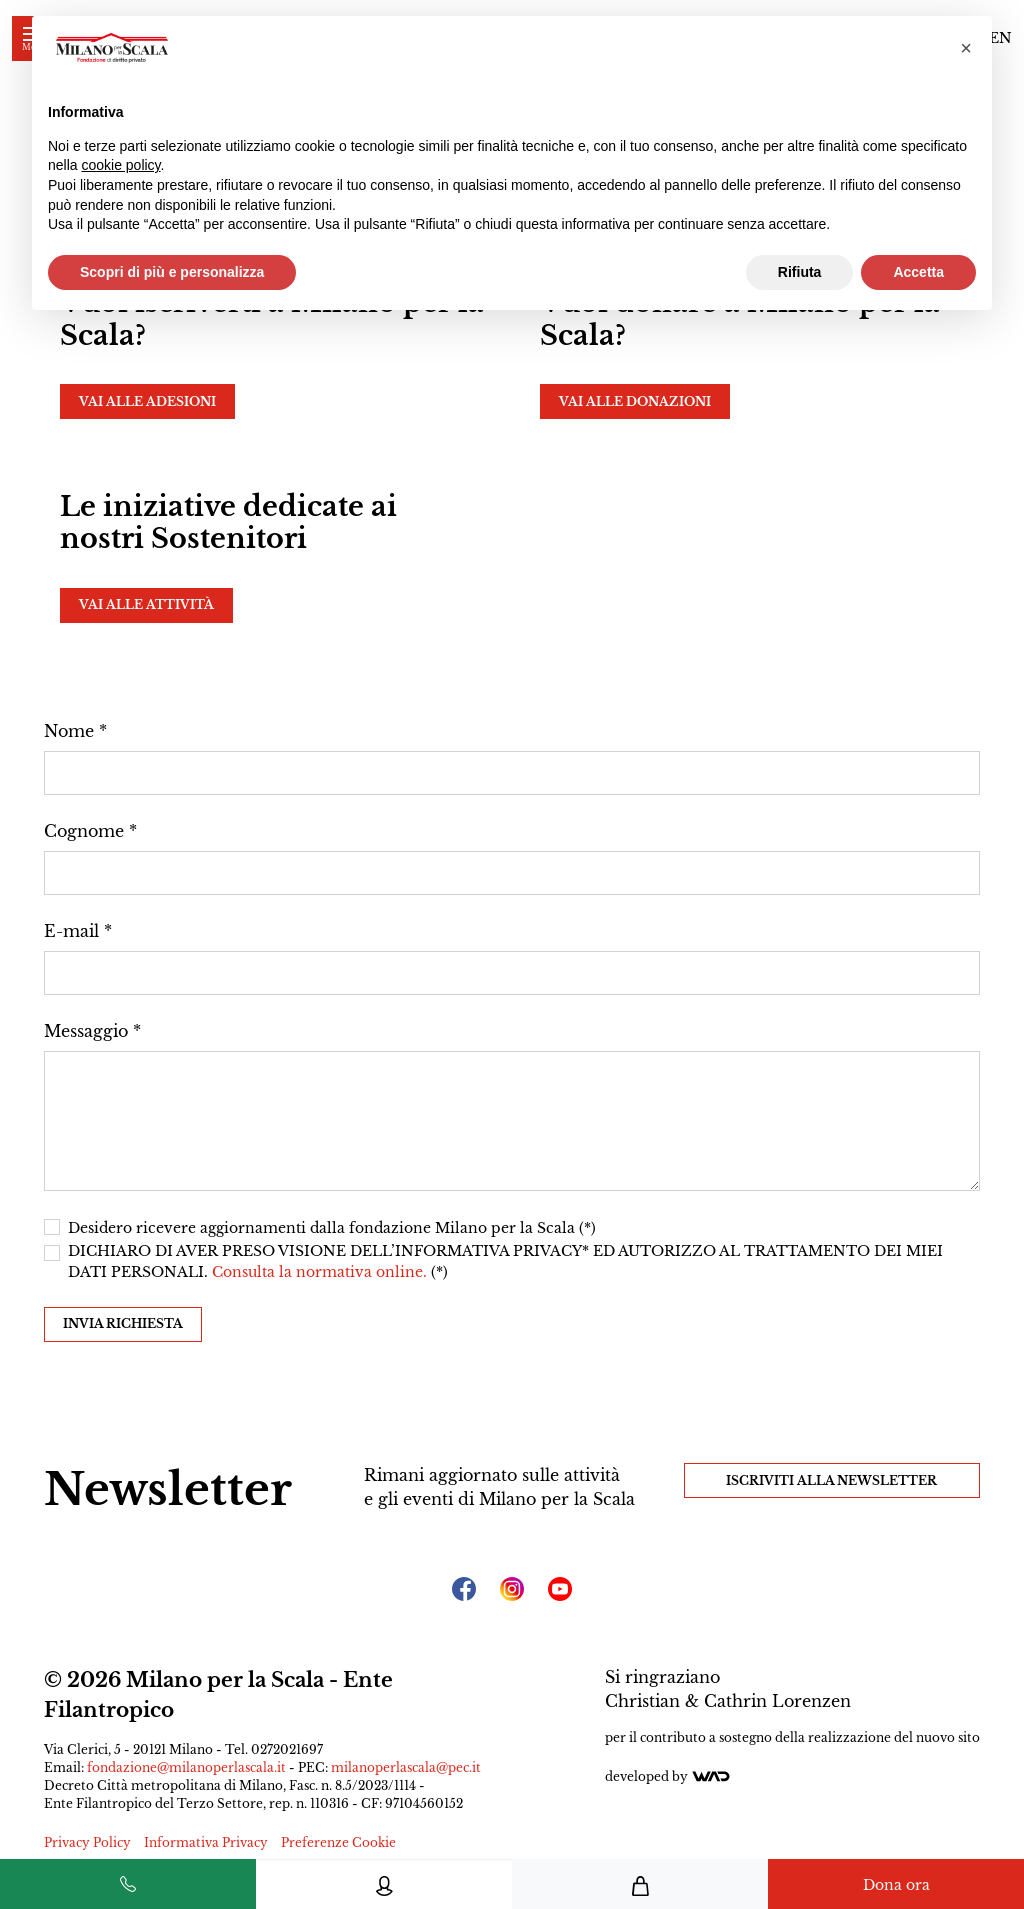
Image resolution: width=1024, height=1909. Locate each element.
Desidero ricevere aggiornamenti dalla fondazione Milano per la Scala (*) (332, 1228)
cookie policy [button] (120, 165)
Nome (69, 731)
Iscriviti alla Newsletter (831, 1480)
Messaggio (86, 1031)
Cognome (84, 831)
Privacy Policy (87, 1842)
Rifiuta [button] (800, 272)
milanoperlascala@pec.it (406, 1767)
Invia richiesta (123, 1323)
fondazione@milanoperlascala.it (186, 1767)
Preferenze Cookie (338, 1842)
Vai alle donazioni (635, 401)
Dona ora (896, 1885)
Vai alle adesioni (147, 401)
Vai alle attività (146, 604)
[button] (966, 48)
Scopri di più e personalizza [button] (172, 272)
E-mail (71, 931)
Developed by (668, 1776)
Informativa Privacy (206, 1842)
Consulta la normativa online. (321, 1272)
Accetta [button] (918, 272)
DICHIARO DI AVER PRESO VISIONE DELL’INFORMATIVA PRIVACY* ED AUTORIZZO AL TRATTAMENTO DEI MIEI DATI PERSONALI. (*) (505, 1261)
